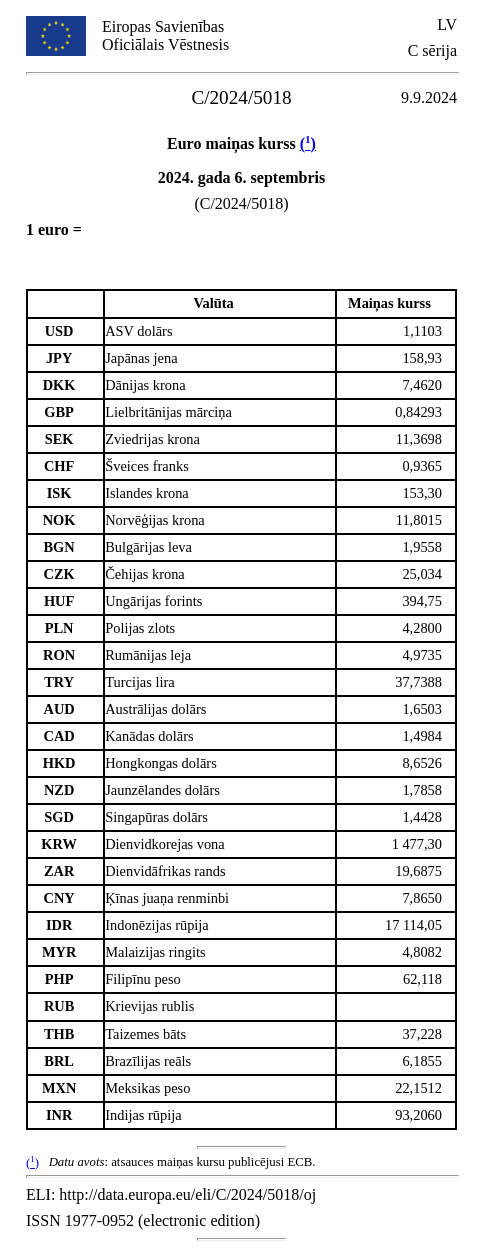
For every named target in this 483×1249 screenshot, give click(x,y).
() (308, 143)
